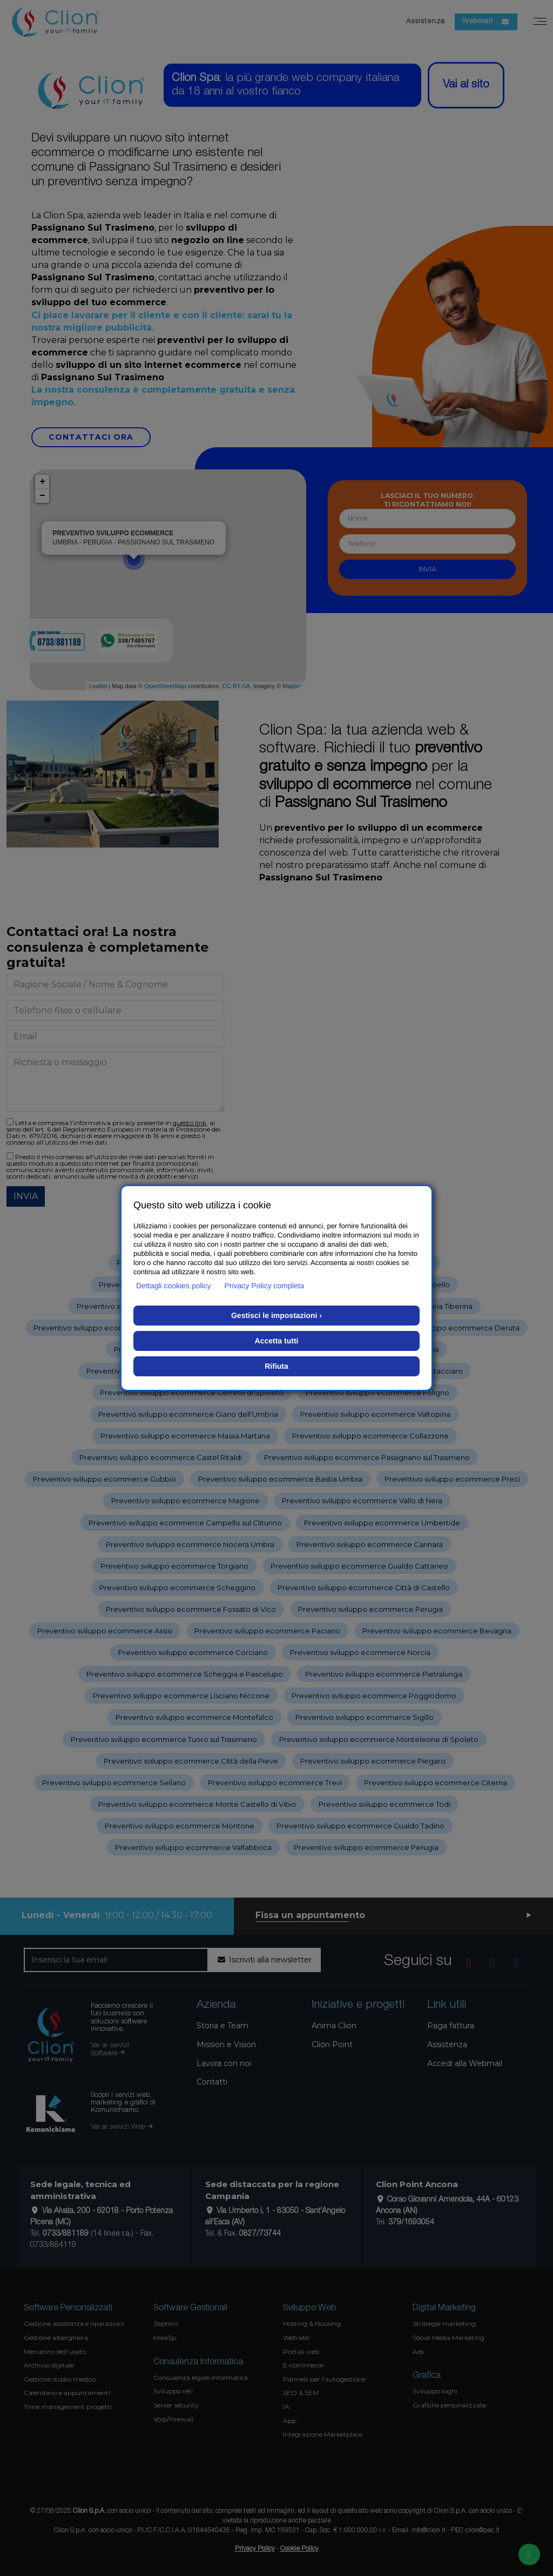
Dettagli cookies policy (173, 1285)
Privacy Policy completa (265, 1285)
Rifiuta (276, 1366)
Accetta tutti (277, 1340)
